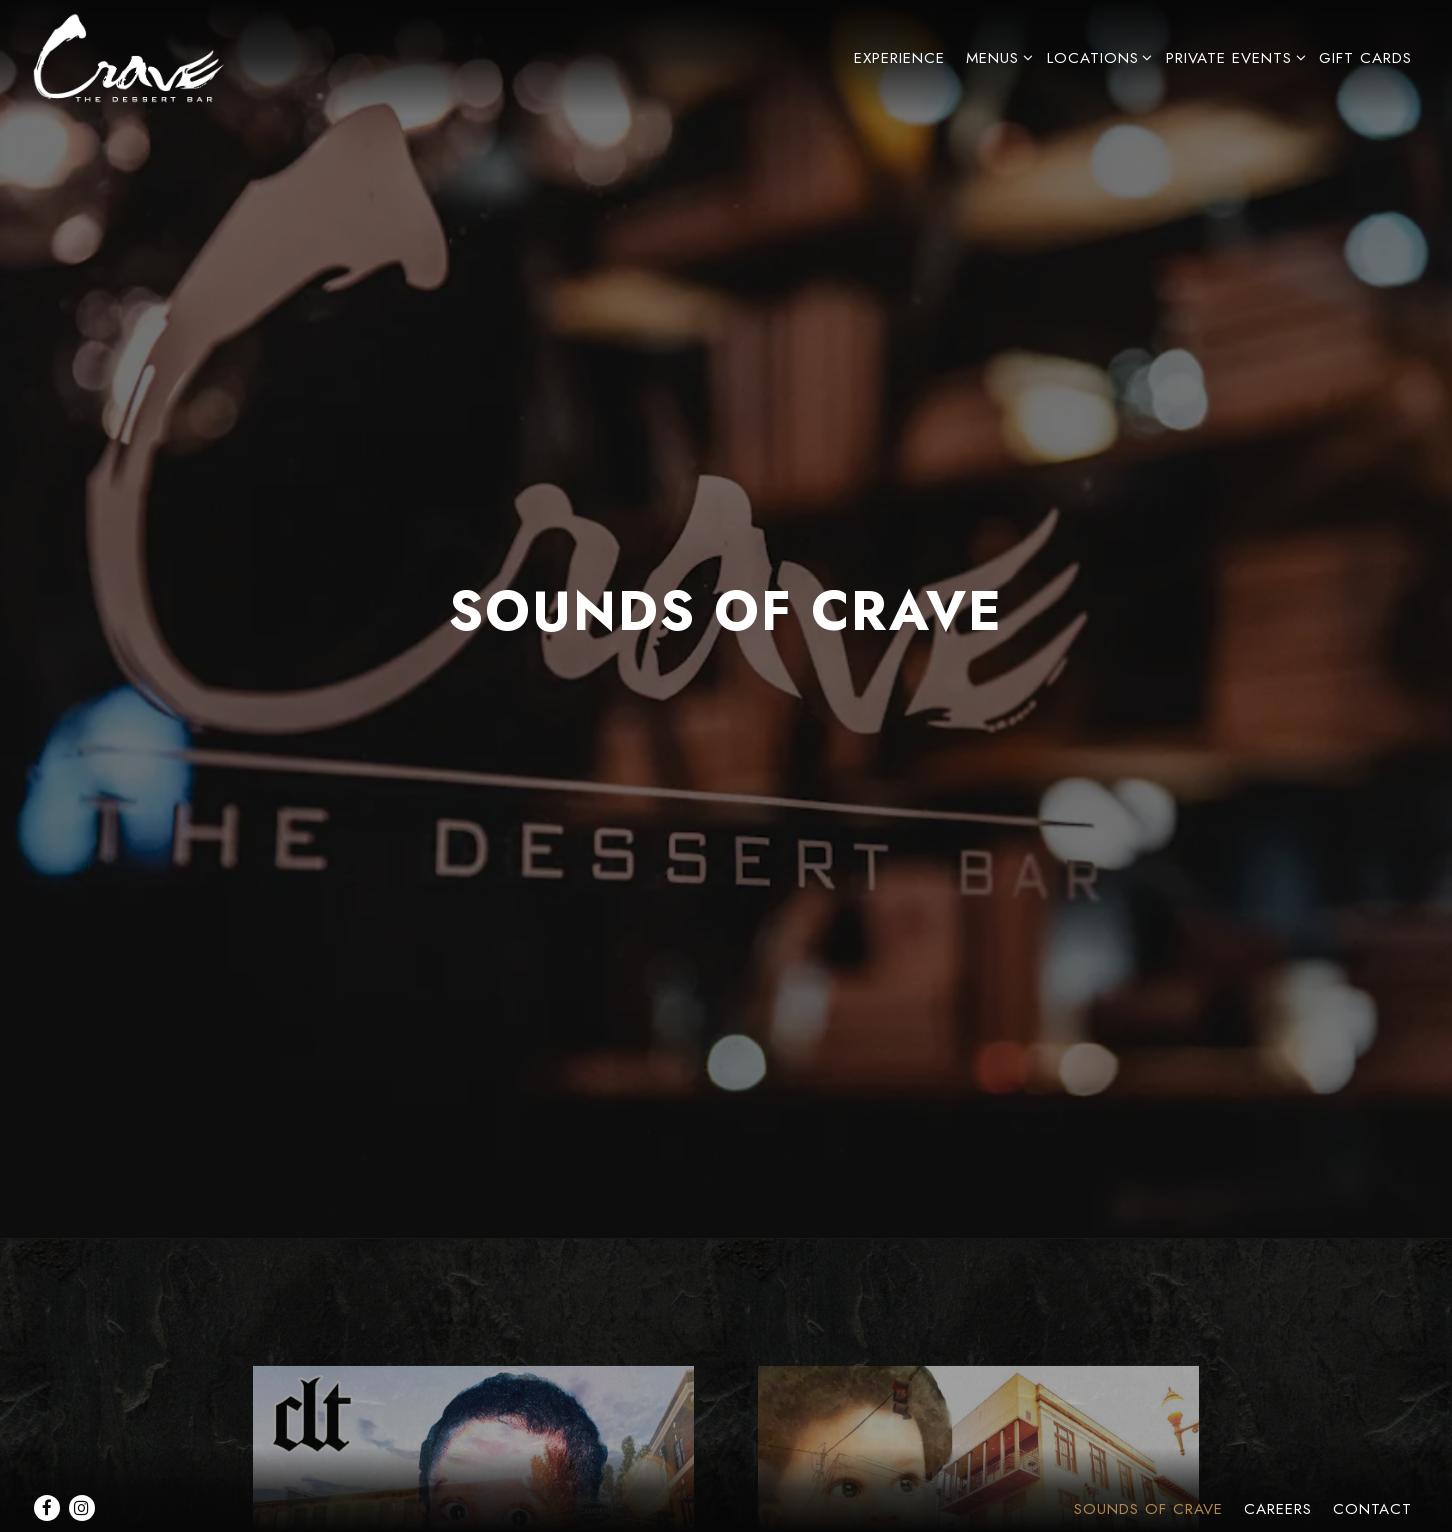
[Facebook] (47, 1460)
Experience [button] (899, 58)
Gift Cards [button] (1365, 58)
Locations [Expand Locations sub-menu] (1096, 57)
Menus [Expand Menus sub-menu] (996, 57)
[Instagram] (82, 1460)
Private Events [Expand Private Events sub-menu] (1232, 57)
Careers (1278, 1461)
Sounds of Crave (1148, 1461)
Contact (1372, 1461)
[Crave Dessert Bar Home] (142, 56)
